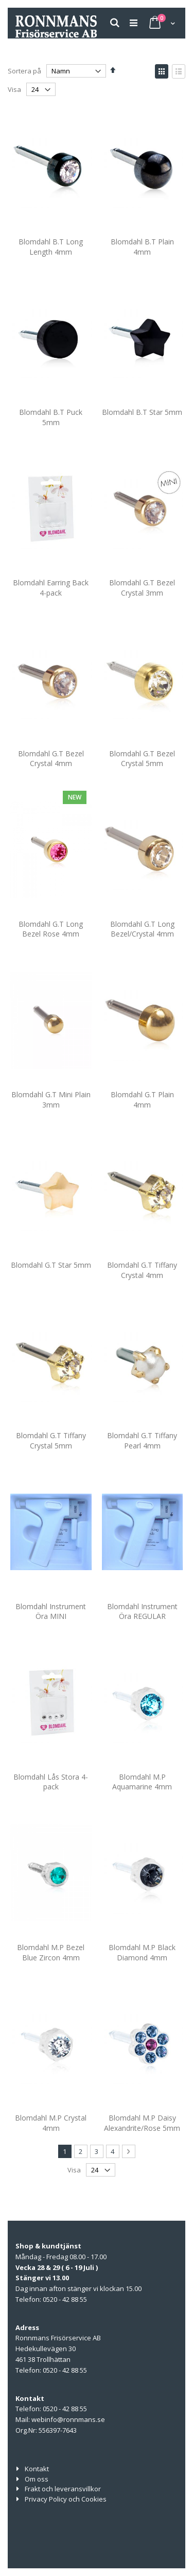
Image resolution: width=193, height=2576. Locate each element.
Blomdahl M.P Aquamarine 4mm (142, 1782)
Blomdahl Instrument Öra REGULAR (142, 1611)
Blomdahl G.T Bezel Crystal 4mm (51, 759)
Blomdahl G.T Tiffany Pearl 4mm (142, 1440)
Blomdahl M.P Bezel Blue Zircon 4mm (50, 1952)
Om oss (36, 2479)
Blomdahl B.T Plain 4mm (142, 247)
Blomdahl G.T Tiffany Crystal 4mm (142, 1270)
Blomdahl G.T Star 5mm (51, 1265)
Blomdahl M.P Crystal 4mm (50, 2123)
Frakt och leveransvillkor (63, 2488)
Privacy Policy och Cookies (66, 2499)
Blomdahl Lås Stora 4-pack (50, 1782)
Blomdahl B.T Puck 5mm (50, 417)
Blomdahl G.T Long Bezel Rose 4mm (51, 929)
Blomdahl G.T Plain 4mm (142, 1100)
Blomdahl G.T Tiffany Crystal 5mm (51, 1440)
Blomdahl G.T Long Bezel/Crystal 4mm (142, 929)
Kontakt (37, 2468)
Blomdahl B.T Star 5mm (142, 412)
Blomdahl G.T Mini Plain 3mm (51, 1100)
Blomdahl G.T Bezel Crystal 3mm (142, 588)
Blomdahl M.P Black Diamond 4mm (142, 1952)
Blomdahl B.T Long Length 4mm (51, 247)
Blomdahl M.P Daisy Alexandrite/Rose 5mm (142, 2123)
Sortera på (24, 70)
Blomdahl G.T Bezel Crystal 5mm (142, 759)
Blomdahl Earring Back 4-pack (51, 588)
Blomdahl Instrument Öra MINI (50, 1611)
